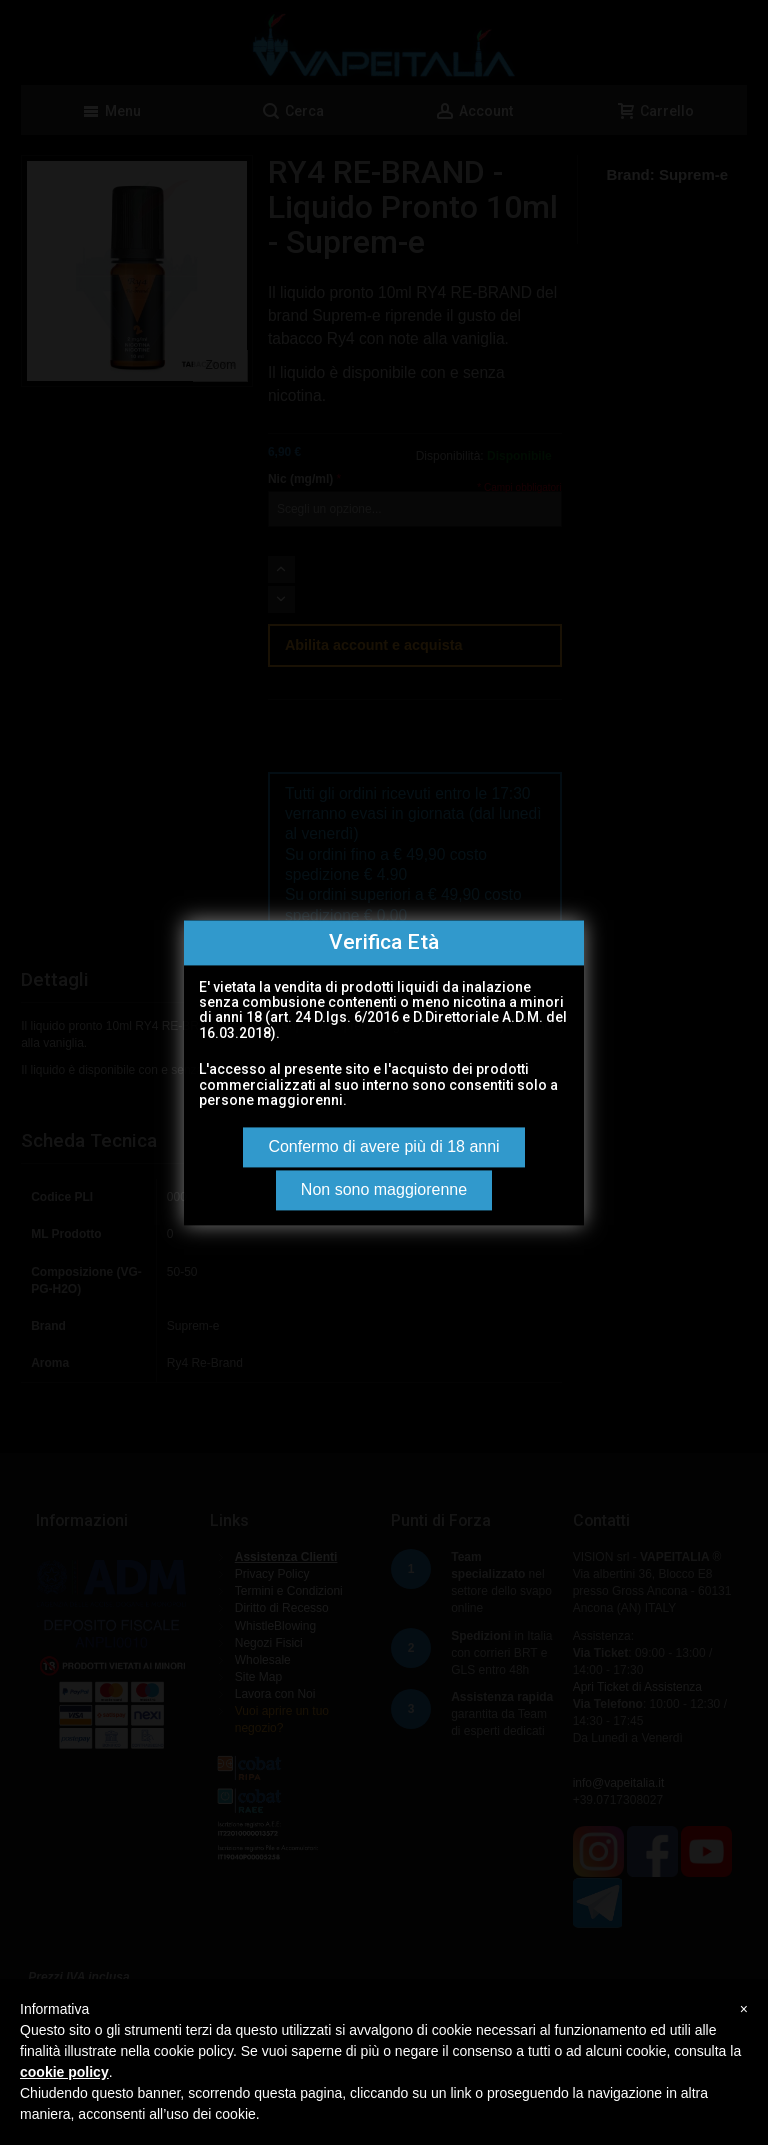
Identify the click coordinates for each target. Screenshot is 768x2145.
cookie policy (64, 2072)
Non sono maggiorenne (384, 1189)
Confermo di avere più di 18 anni (383, 1146)
